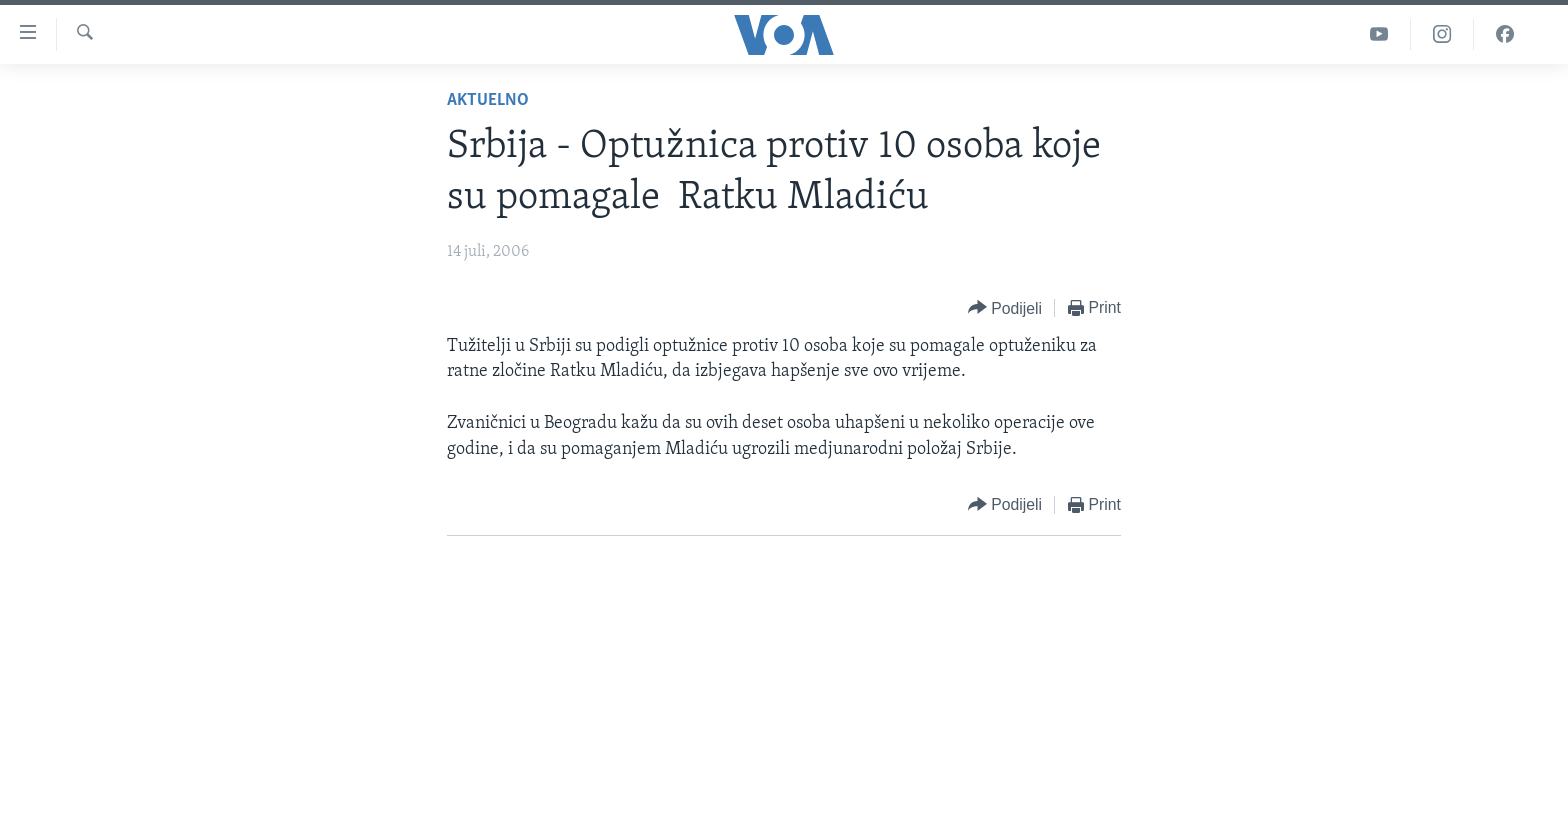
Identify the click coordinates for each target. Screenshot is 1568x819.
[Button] (1005, 308)
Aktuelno (488, 100)
